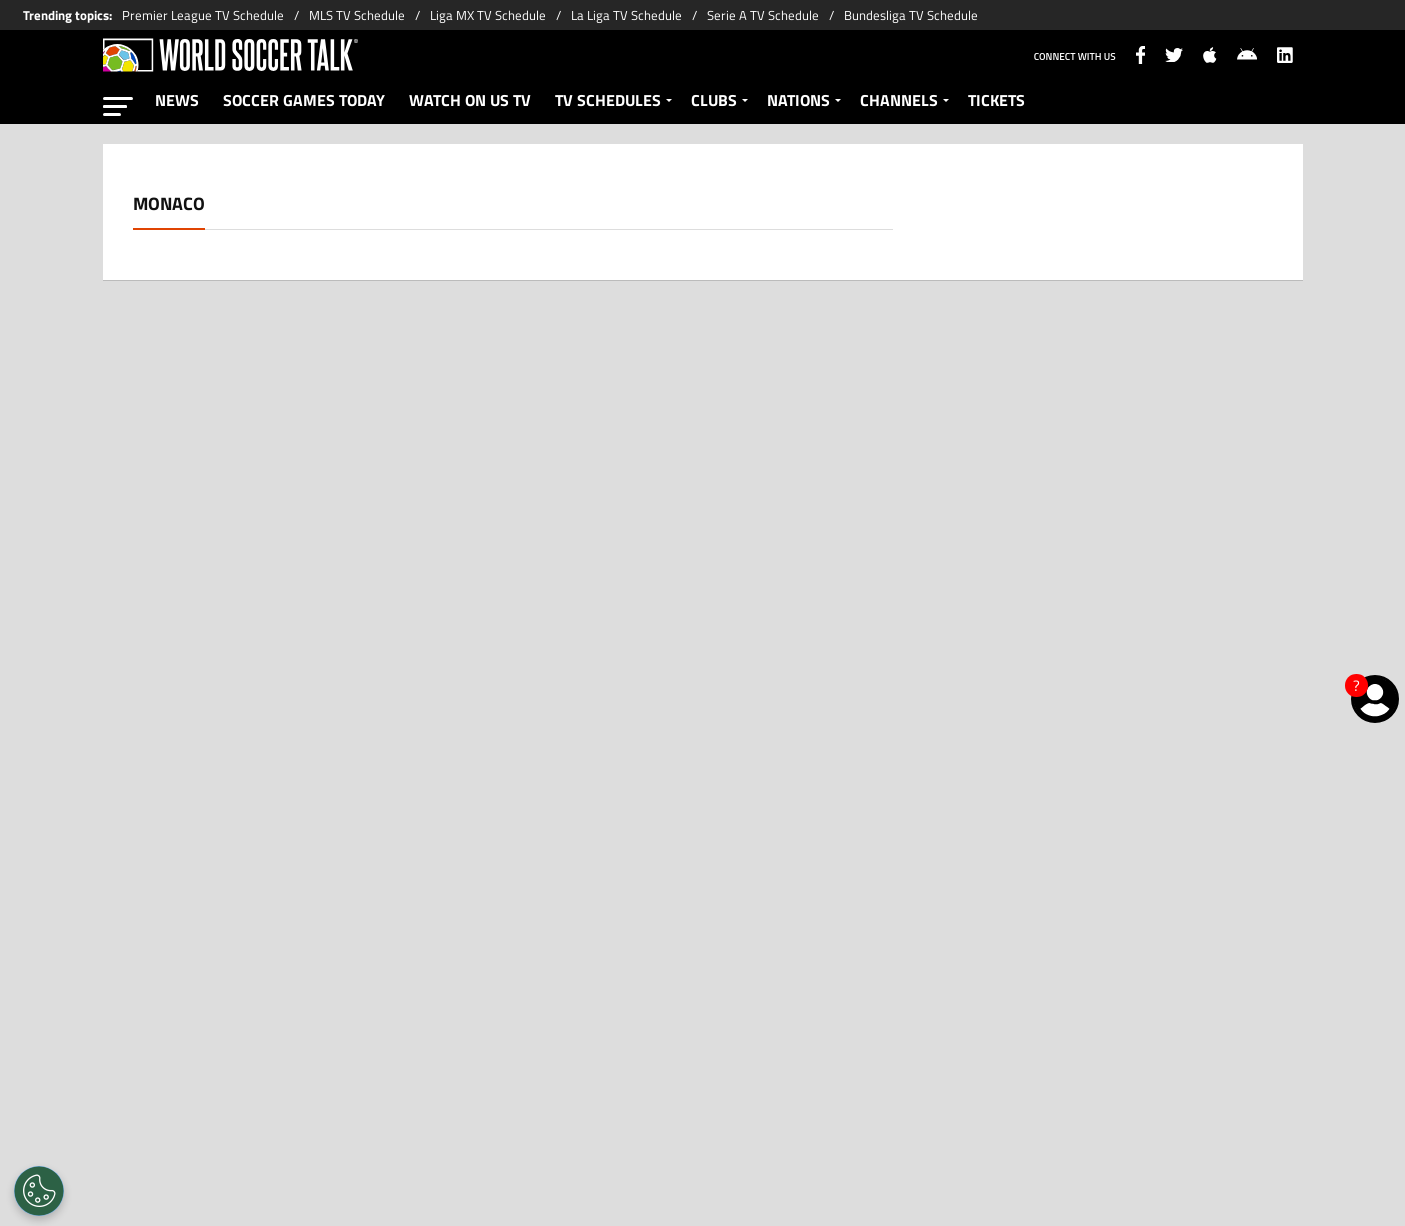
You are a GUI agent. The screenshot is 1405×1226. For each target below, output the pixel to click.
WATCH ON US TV (470, 100)
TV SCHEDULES (608, 100)
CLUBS (714, 100)
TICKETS (996, 100)
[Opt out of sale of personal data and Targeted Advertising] (39, 1191)
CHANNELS (899, 100)
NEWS (177, 100)
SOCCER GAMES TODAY (304, 100)
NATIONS (798, 100)
